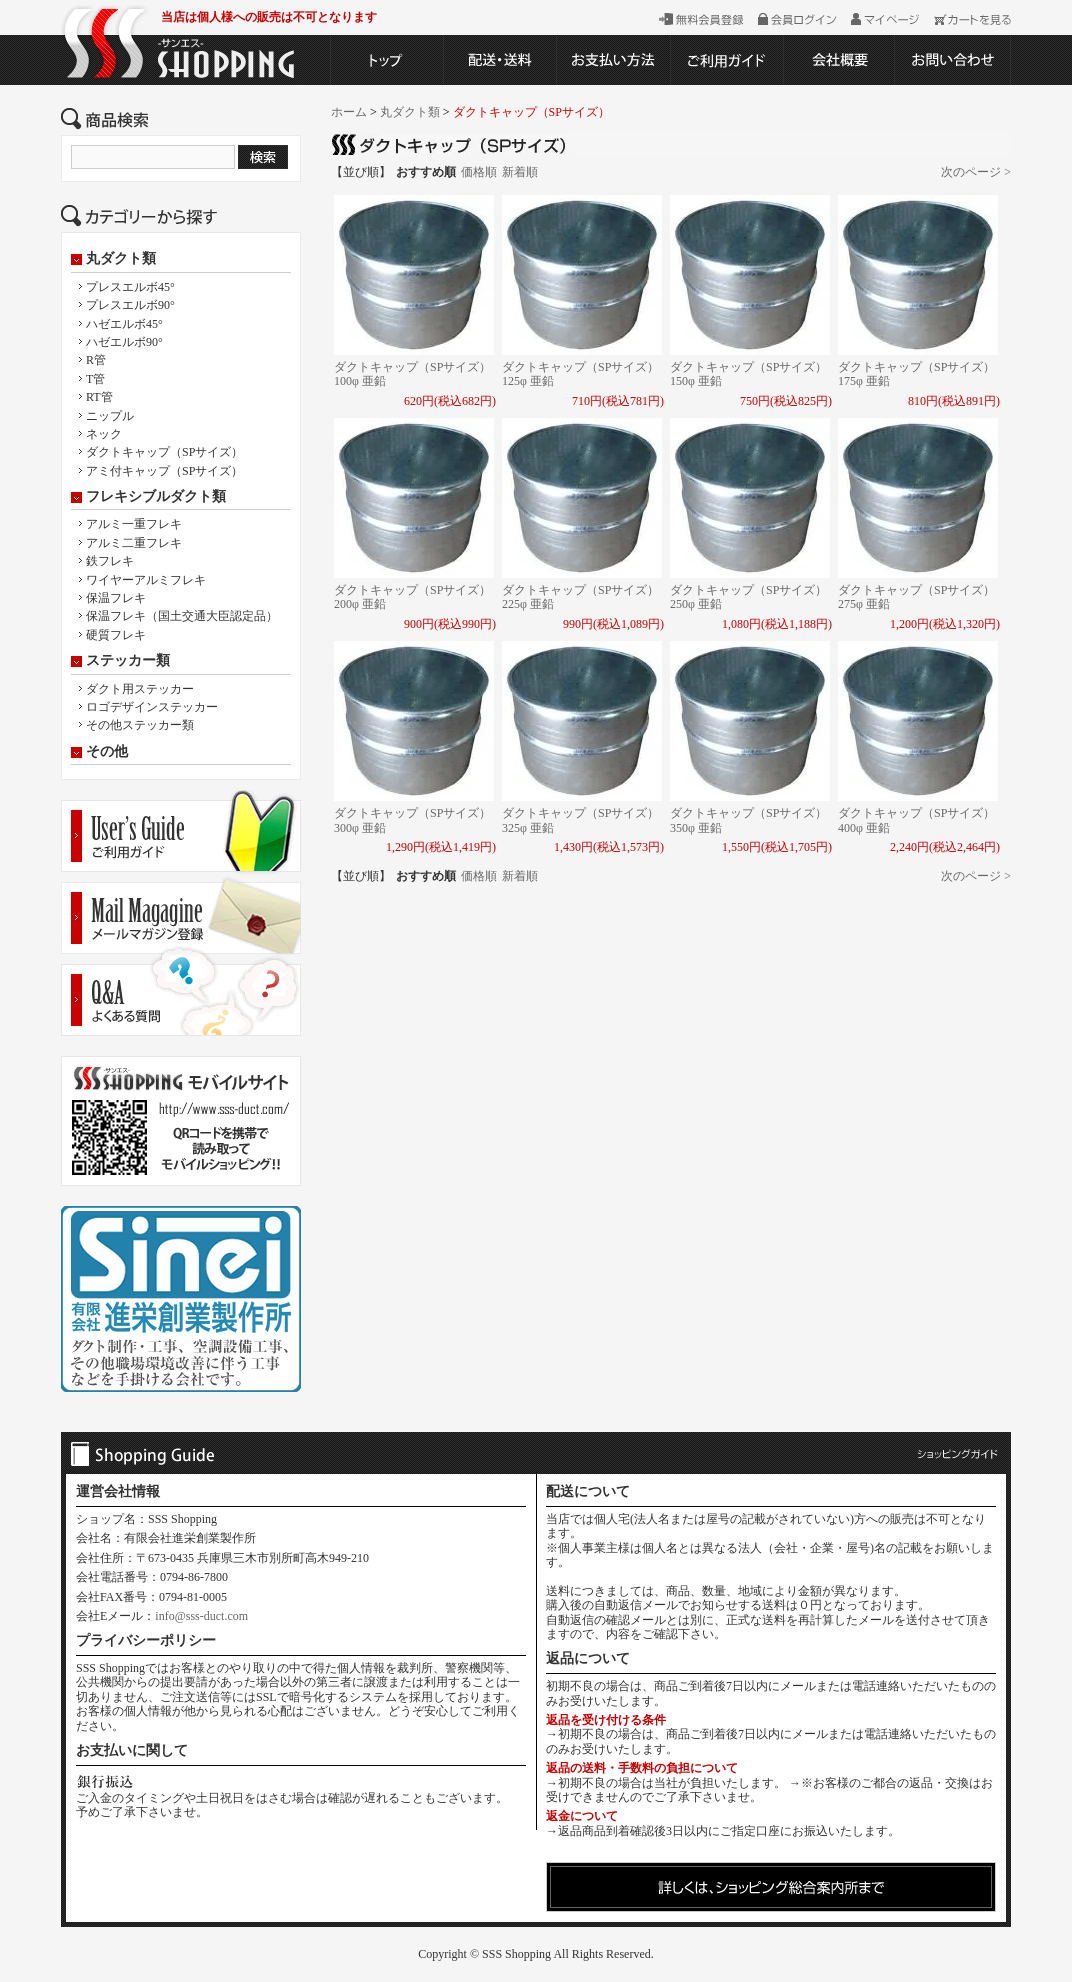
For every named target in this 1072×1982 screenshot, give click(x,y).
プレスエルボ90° (130, 305)
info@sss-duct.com (201, 1616)
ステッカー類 (128, 661)
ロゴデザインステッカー (152, 707)
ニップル (110, 416)
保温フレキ (116, 598)
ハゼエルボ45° (124, 324)
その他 (107, 752)
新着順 (520, 172)
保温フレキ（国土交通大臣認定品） (182, 616)
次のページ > (976, 172)
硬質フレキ (116, 635)
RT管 (99, 397)
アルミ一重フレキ (134, 524)
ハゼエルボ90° (124, 342)
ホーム (349, 112)
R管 (96, 360)
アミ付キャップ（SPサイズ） (164, 471)
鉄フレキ (110, 561)
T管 (95, 379)
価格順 (479, 172)
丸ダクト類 (121, 259)
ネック (104, 434)
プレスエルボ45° (130, 287)
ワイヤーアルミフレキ (146, 580)
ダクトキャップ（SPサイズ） (164, 452)
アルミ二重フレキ (134, 543)
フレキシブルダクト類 (156, 497)
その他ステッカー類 (140, 725)
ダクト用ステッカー (140, 689)
